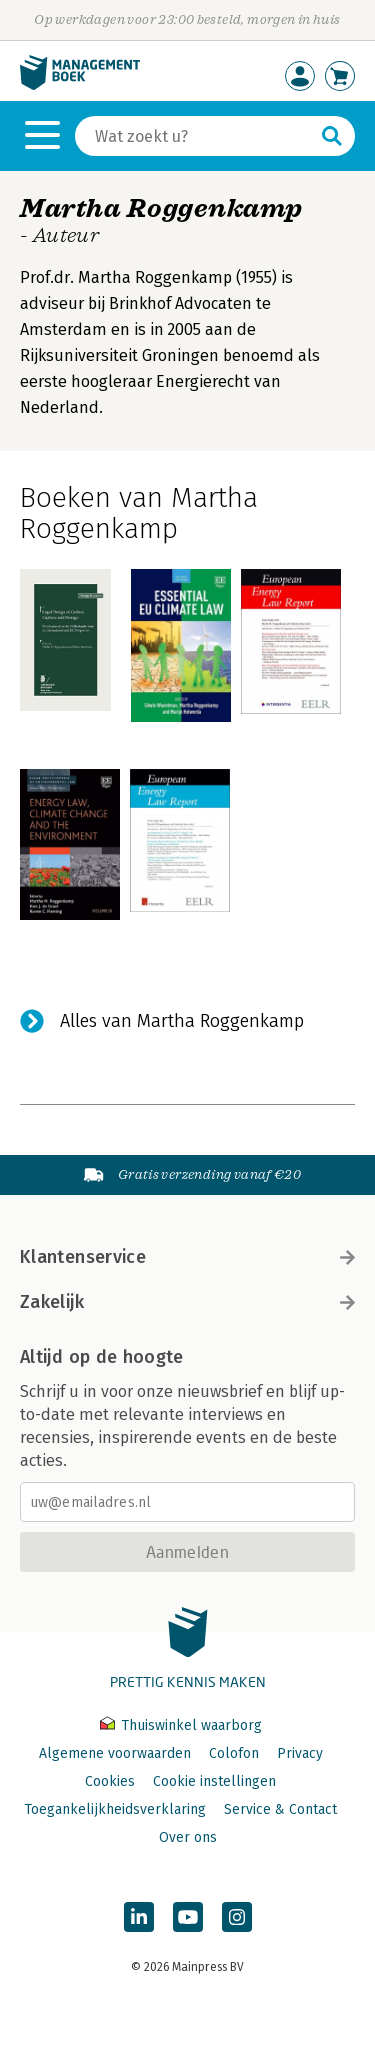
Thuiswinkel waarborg (181, 1725)
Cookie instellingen (214, 1781)
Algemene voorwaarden (115, 1753)
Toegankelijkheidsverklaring (115, 1809)
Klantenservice (187, 1257)
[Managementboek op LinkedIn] (139, 1917)
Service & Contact (280, 1809)
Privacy (300, 1753)
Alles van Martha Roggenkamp (182, 1021)
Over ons (188, 1837)
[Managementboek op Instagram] (237, 1917)
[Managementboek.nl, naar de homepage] (80, 85)
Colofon (234, 1753)
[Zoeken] (195, 136)
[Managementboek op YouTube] (188, 1917)
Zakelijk (187, 1302)
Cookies (110, 1781)
